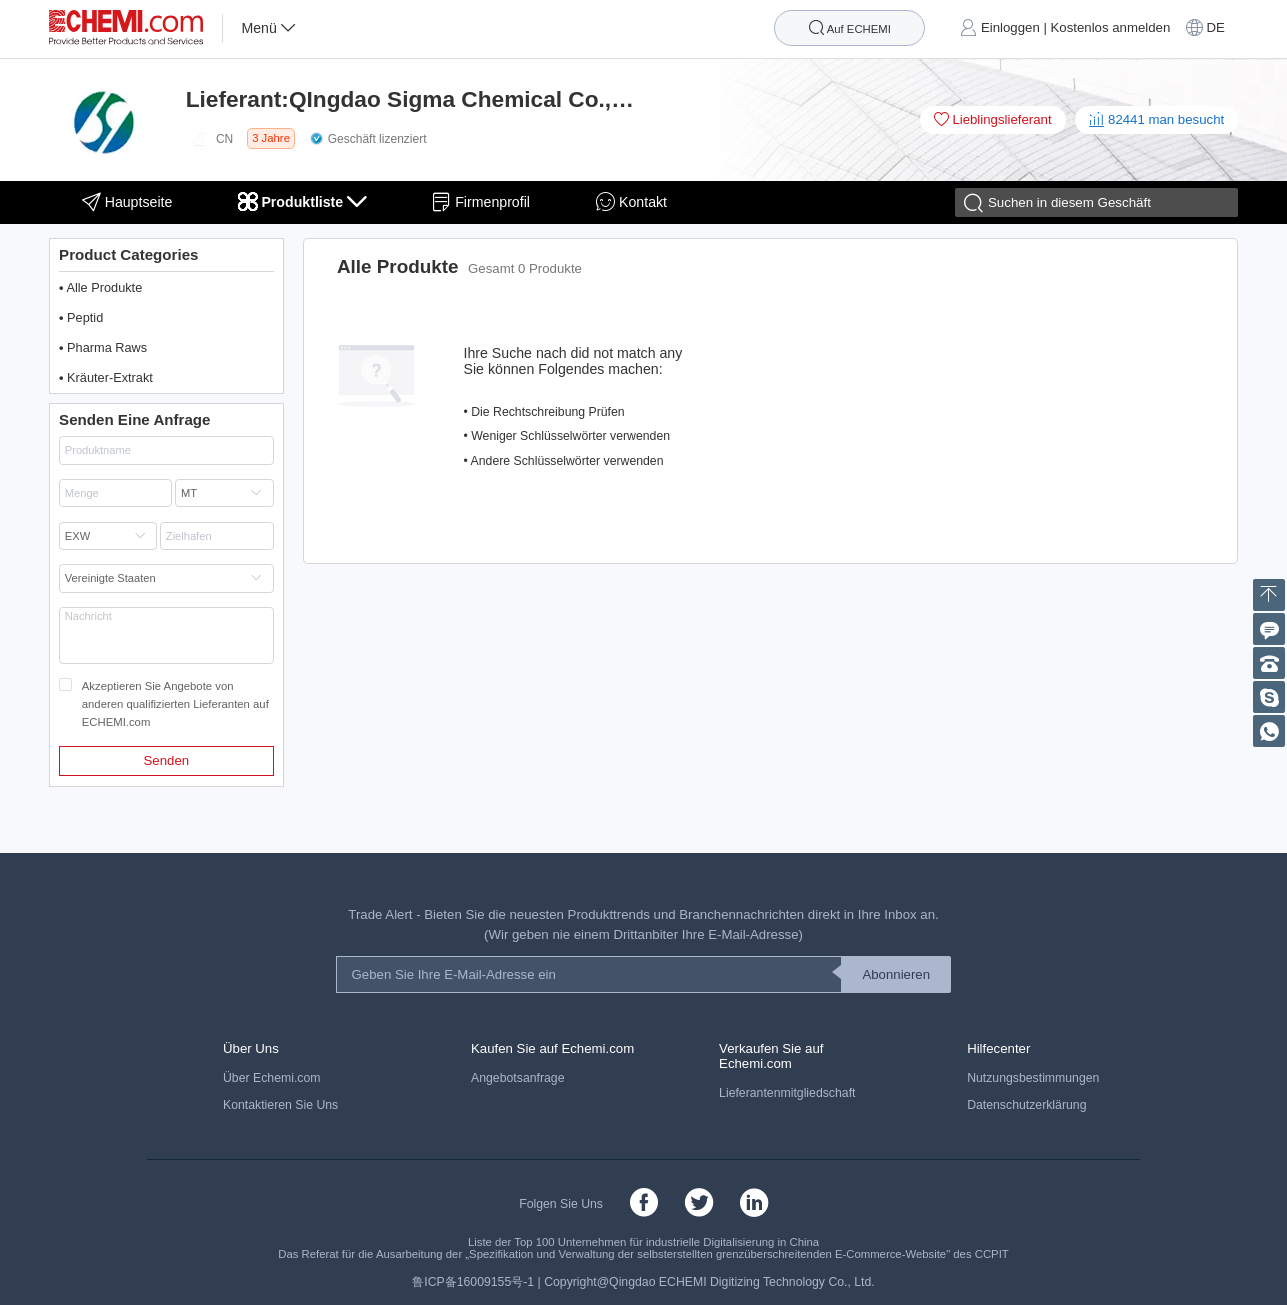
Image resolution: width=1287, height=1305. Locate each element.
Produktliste (302, 201)
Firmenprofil (481, 201)
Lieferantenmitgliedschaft (787, 1093)
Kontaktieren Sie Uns (280, 1105)
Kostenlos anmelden (1111, 28)
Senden (167, 760)
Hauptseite (127, 201)
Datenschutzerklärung (1026, 1105)
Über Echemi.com (271, 1078)
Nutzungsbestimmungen (1033, 1078)
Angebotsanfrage (517, 1078)
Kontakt (631, 201)
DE (1215, 28)
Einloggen (1010, 28)
